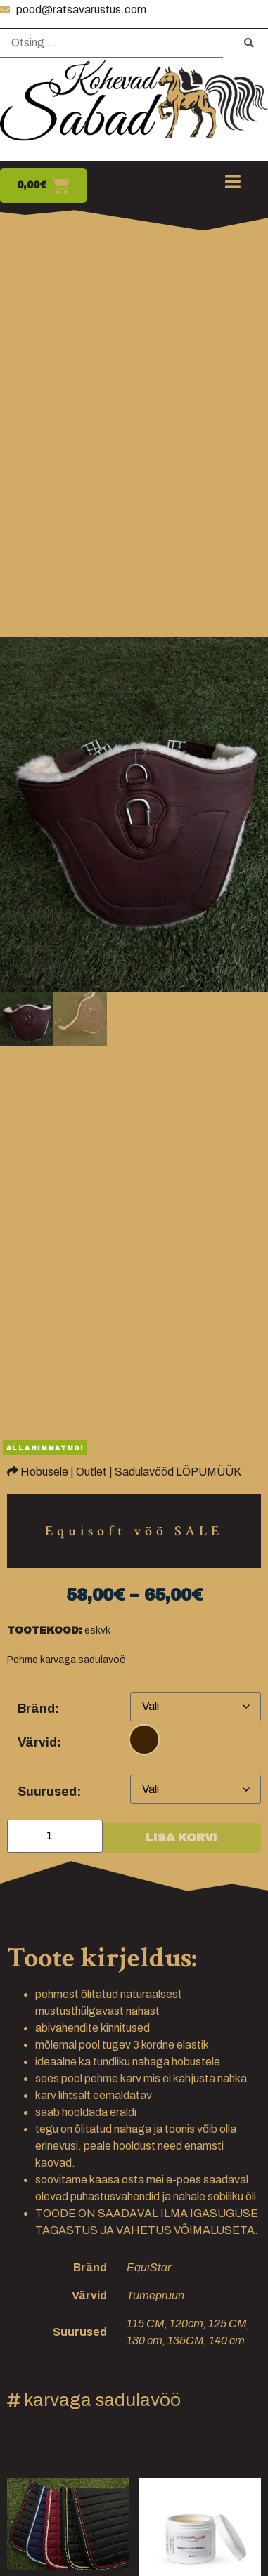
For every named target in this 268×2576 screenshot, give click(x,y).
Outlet (91, 1472)
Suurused (47, 1791)
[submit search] (249, 43)
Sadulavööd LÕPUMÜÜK (178, 1472)
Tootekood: (44, 1631)
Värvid (37, 1742)
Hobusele (44, 1472)
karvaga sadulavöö (102, 2400)
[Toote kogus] (55, 1836)
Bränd (36, 1708)
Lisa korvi (181, 1838)
